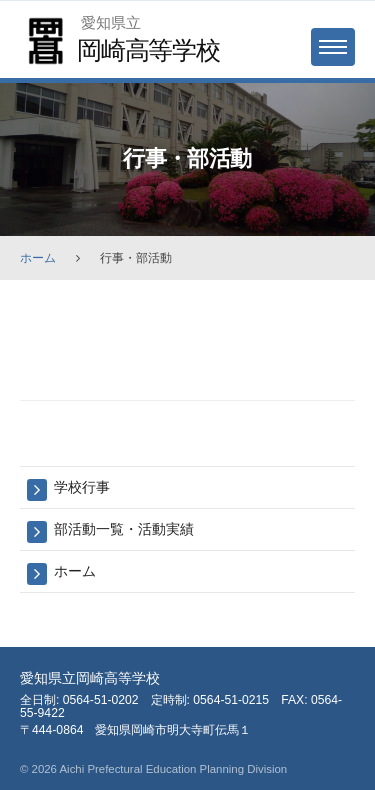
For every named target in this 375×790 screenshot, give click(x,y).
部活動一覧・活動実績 (124, 529)
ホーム (38, 258)
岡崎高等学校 (148, 50)
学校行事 (82, 487)
